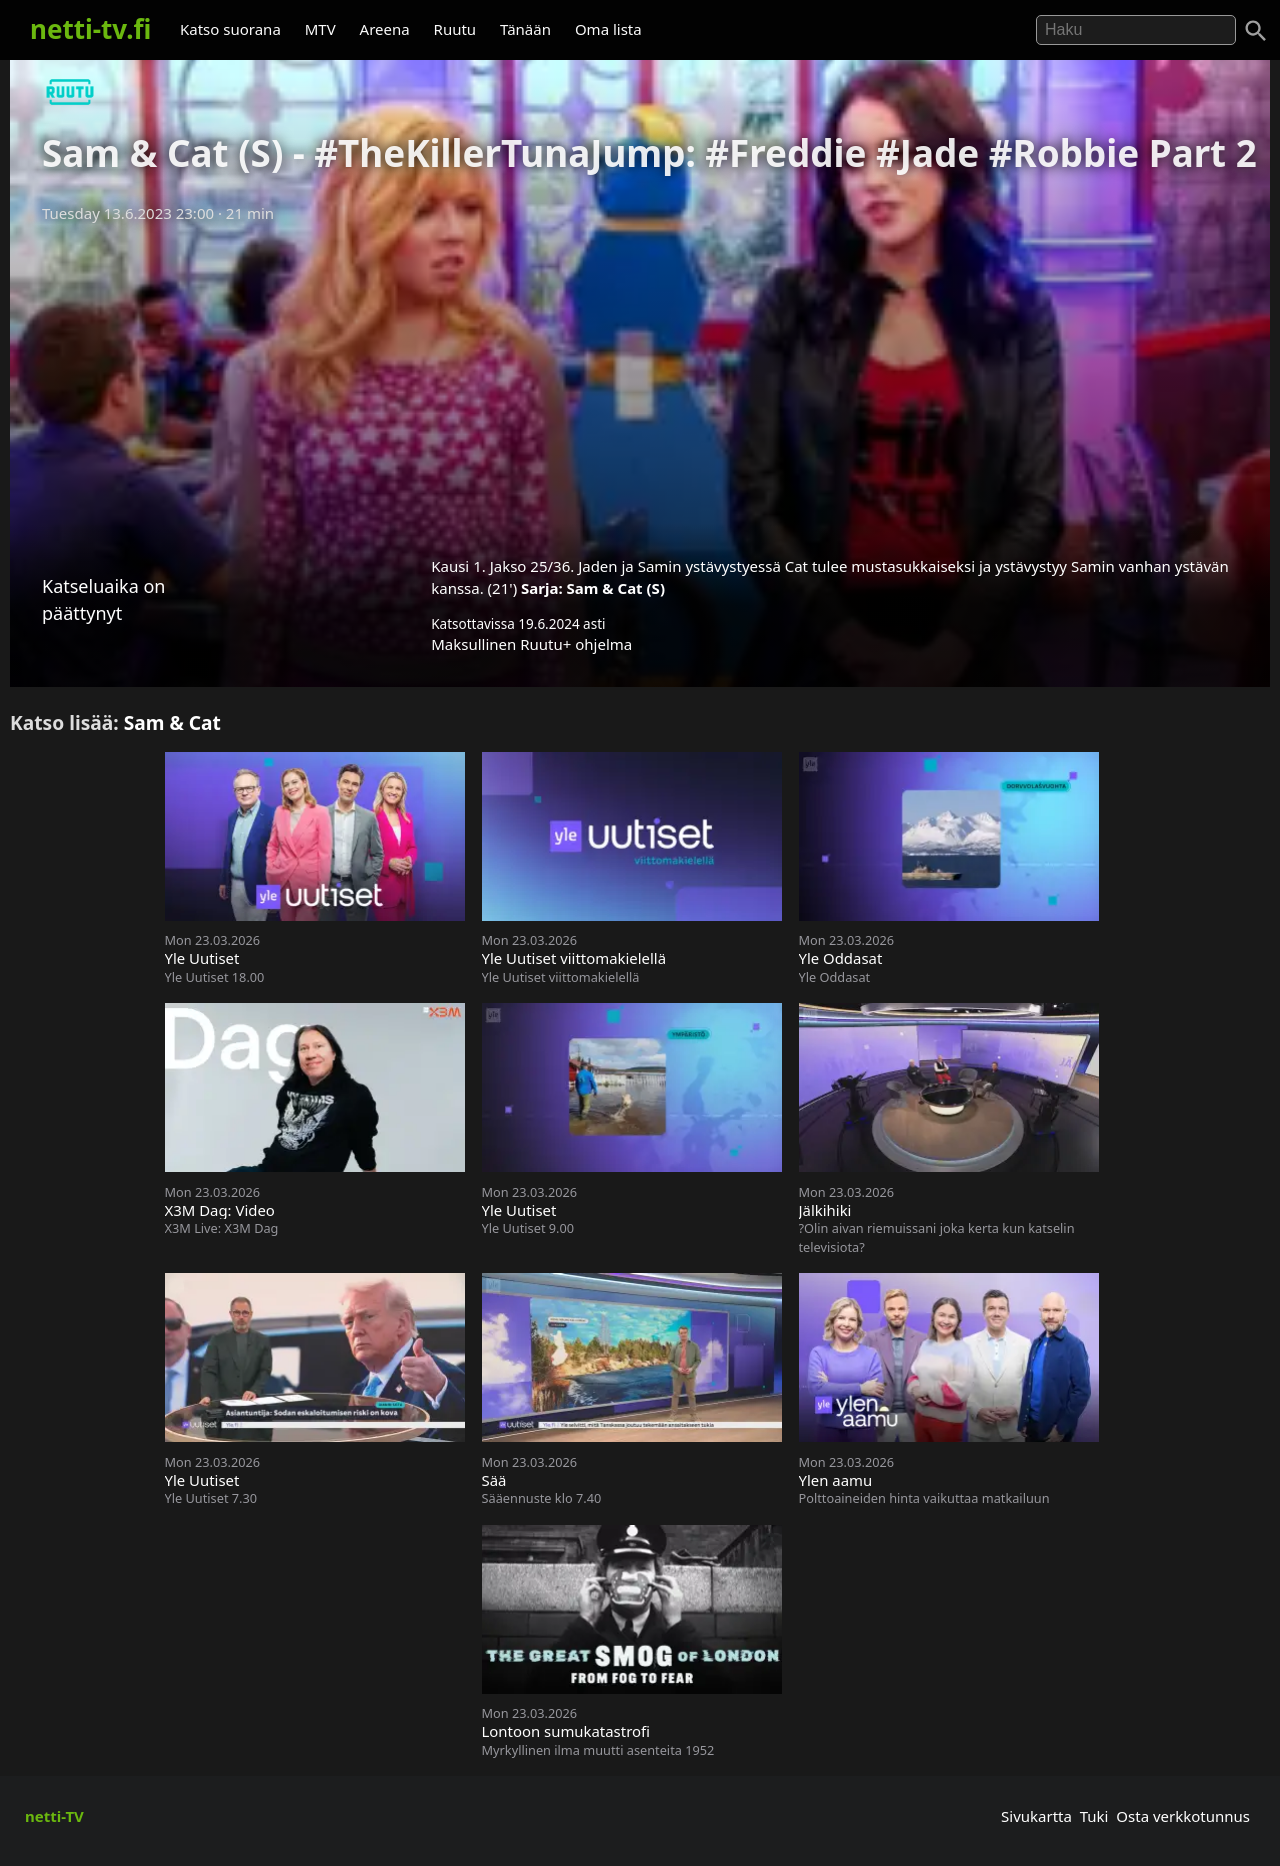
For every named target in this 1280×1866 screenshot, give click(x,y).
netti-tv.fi (90, 29)
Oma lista (608, 29)
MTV (320, 29)
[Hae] (1136, 30)
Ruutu (455, 29)
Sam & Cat (172, 722)
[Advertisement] (640, 383)
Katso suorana (230, 29)
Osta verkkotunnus (1183, 1816)
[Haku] (1256, 31)
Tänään (525, 29)
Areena (385, 29)
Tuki (1094, 1816)
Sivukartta (1036, 1816)
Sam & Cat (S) (616, 588)
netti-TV (54, 1816)
